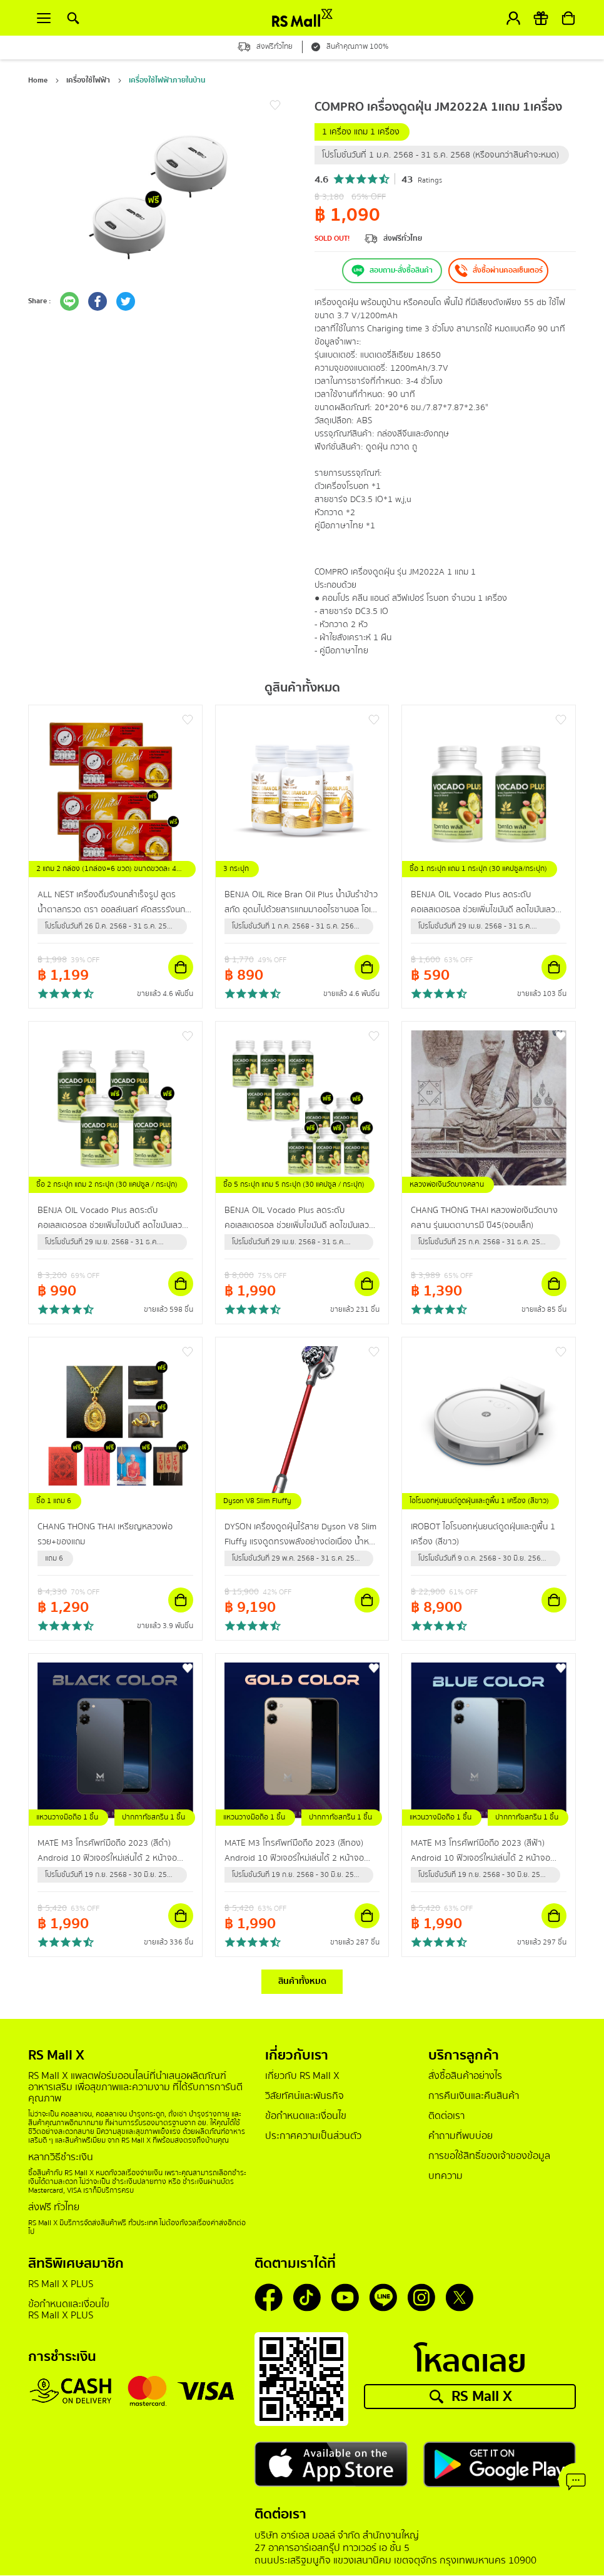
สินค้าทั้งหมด (302, 1982)
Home (38, 80)
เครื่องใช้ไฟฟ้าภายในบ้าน (167, 80)
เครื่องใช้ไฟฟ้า (88, 80)
